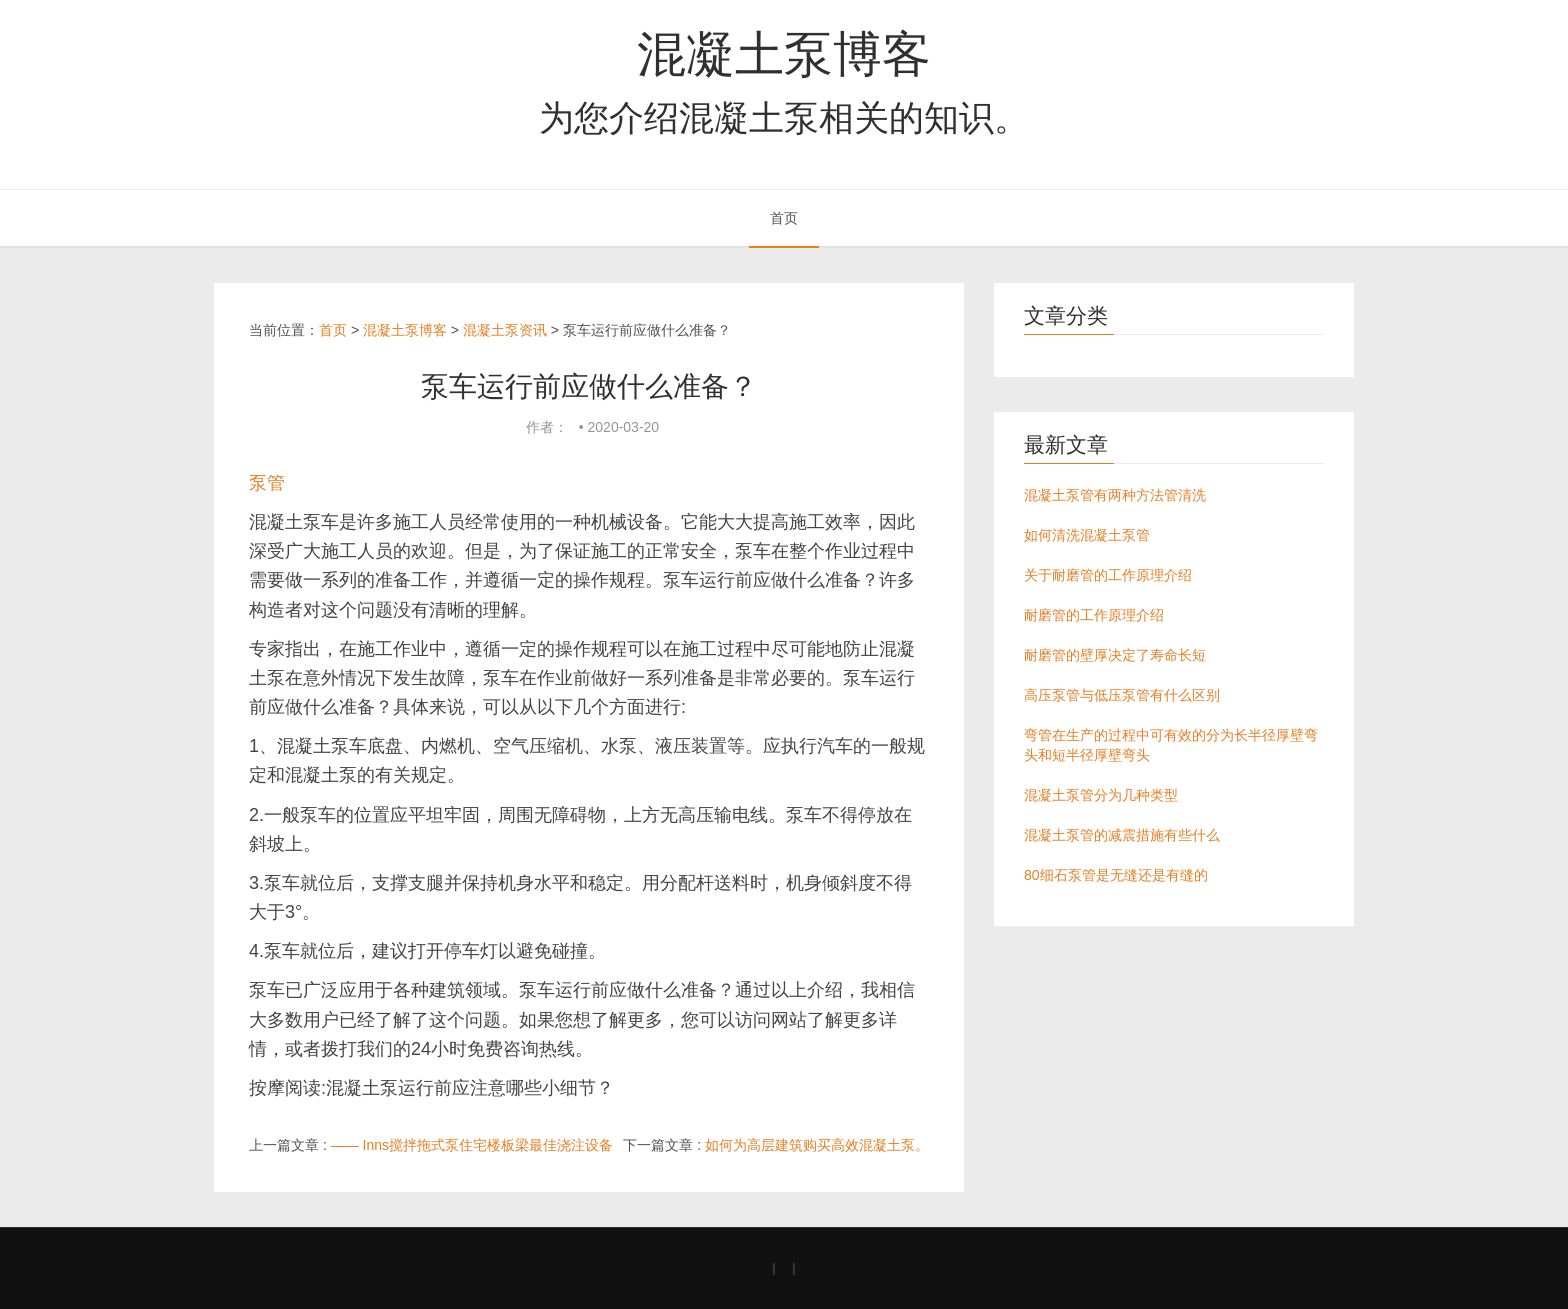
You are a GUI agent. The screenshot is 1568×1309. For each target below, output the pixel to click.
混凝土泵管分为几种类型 (1101, 795)
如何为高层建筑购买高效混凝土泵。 (817, 1145)
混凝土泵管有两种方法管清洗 (1115, 495)
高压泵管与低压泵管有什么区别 (1122, 695)
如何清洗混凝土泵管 (1087, 535)
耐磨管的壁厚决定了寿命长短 (1115, 655)
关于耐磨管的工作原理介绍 (1108, 575)
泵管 (267, 483)
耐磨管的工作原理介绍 (1094, 615)
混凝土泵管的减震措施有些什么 (1122, 835)
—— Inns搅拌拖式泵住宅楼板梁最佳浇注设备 (472, 1145)
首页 (784, 218)
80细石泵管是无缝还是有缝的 (1116, 875)
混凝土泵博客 (784, 54)
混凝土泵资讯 (505, 330)
